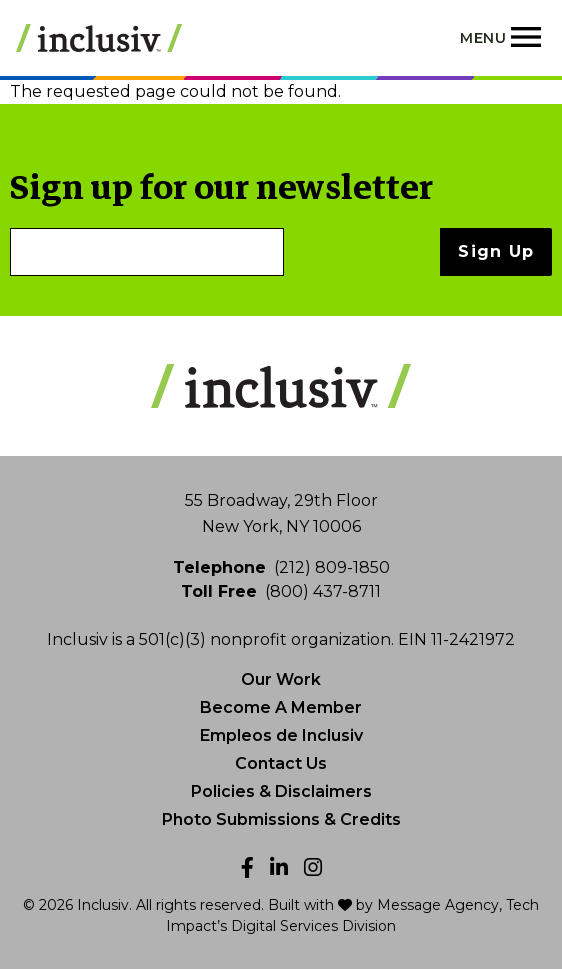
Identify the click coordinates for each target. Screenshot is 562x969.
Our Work (281, 679)
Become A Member (281, 707)
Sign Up (496, 251)
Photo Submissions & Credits (281, 819)
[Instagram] (313, 867)
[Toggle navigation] (503, 38)
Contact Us (281, 763)
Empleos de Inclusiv (281, 735)
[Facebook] (247, 867)
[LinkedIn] (279, 867)
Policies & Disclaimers (281, 791)
